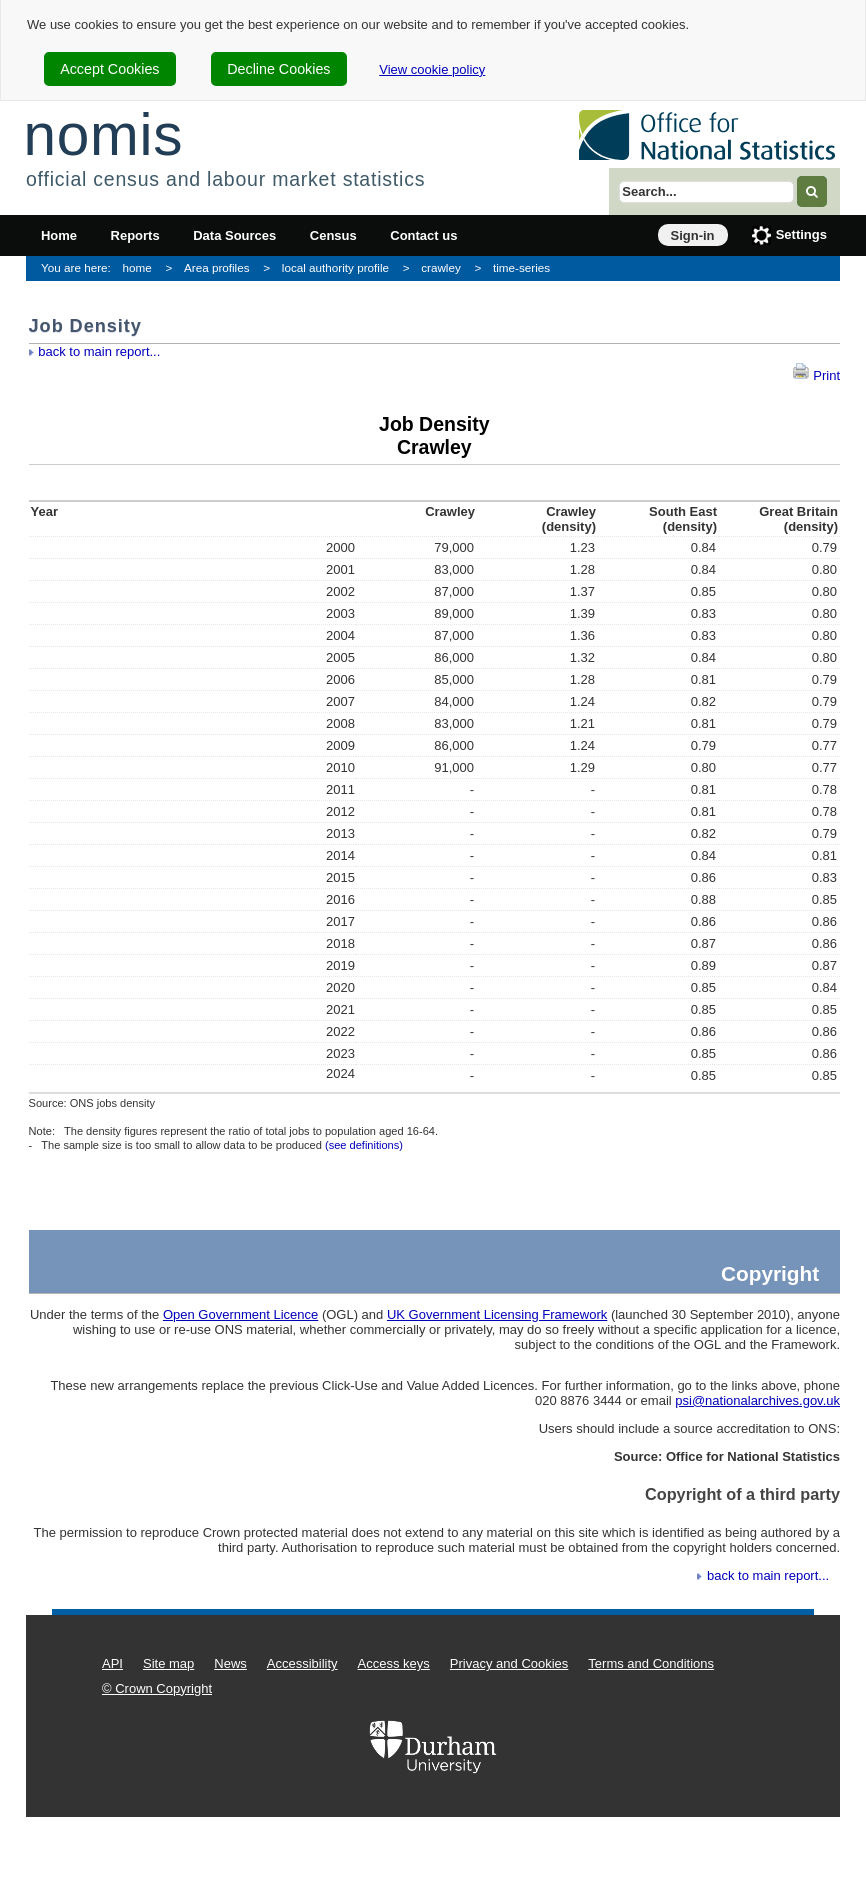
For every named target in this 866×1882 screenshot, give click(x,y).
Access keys (394, 1663)
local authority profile (335, 267)
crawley (441, 267)
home (137, 267)
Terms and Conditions (651, 1663)
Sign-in (693, 235)
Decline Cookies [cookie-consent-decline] (278, 69)
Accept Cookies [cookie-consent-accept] (109, 69)
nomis (103, 134)
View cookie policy (432, 69)
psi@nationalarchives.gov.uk (757, 1400)
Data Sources (234, 235)
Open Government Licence (240, 1314)
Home (59, 235)
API (112, 1663)
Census (333, 235)
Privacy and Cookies (509, 1663)
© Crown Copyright (157, 1688)
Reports (135, 235)
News (230, 1663)
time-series (521, 267)
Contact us (423, 235)
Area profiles (217, 267)
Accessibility (302, 1663)
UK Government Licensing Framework (497, 1314)
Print (816, 375)
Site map (168, 1663)
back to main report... (99, 351)
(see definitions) (364, 1145)
